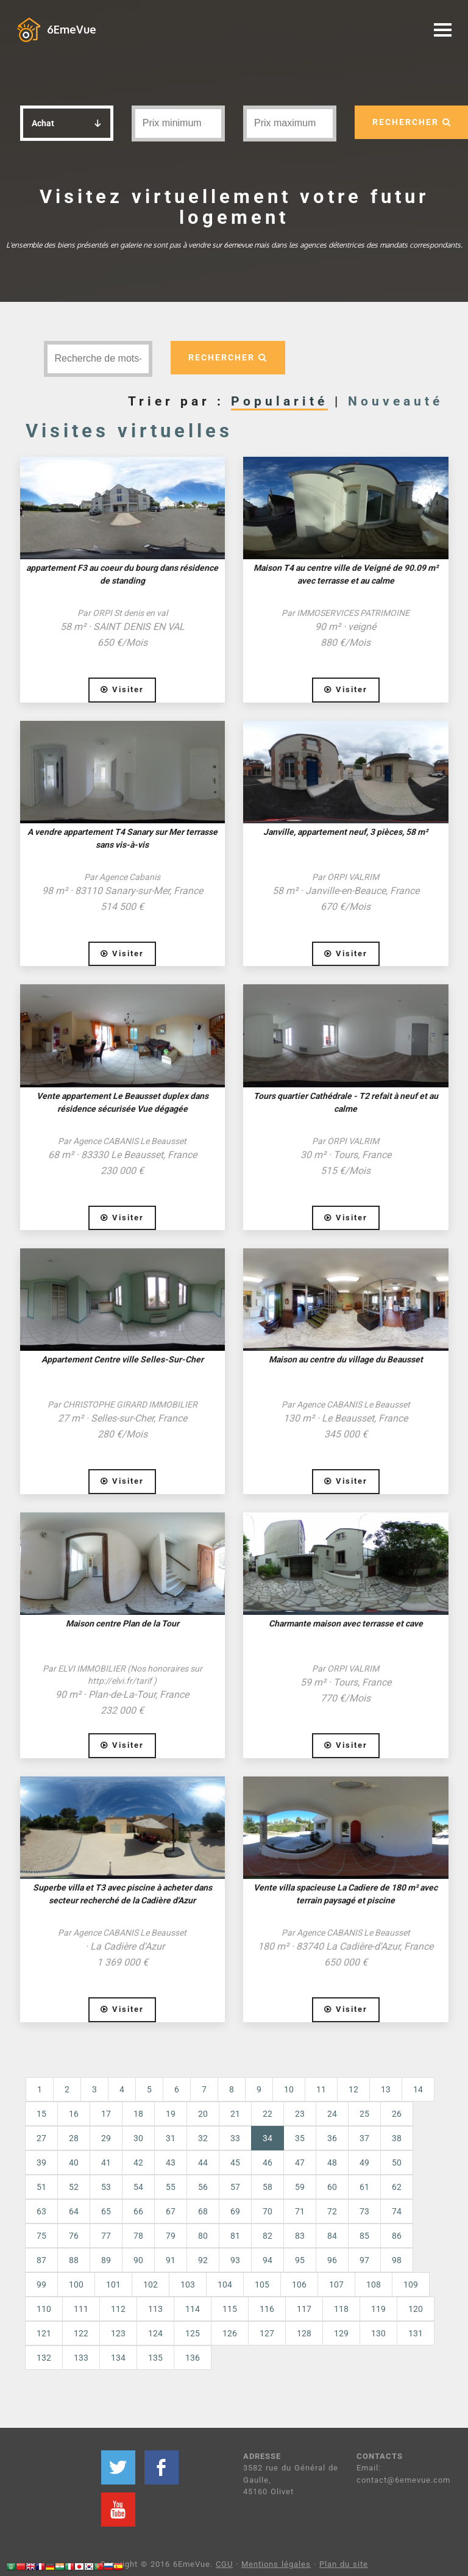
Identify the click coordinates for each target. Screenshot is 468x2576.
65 (106, 2211)
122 (81, 2333)
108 (373, 2284)
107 (336, 2284)
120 (415, 2309)
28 (74, 2138)
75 (41, 2236)
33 (235, 2138)
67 (171, 2211)
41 (106, 2162)
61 (364, 2187)
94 (267, 2260)
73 (364, 2211)
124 (155, 2333)
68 (203, 2211)
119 (378, 2309)
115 (229, 2309)
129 (341, 2333)
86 (397, 2236)
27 (41, 2138)
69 (235, 2211)
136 (192, 2358)
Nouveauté (395, 401)
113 (155, 2309)
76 (74, 2236)
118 (341, 2309)
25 (364, 2114)
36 (332, 2138)
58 (267, 2187)
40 (74, 2162)
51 (41, 2187)
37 (364, 2138)
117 (304, 2309)
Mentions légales (276, 2564)
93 (235, 2260)
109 (410, 2284)
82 (267, 2236)
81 (235, 2236)
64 (74, 2211)
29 (106, 2138)
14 (418, 2089)
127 (267, 2333)
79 (171, 2236)
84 (332, 2236)
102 (150, 2284)
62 (397, 2187)
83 (300, 2236)
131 (415, 2333)
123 (118, 2333)
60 (332, 2187)
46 (267, 2162)
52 (74, 2187)
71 (300, 2211)
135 (155, 2358)
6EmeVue (71, 29)
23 (300, 2114)
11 (321, 2089)
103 (187, 2284)
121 (44, 2333)
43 (171, 2162)
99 (41, 2284)
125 (192, 2333)
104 (225, 2284)
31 (171, 2138)
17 (106, 2114)
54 (138, 2187)
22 (267, 2114)
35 (300, 2138)
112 (118, 2309)
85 (364, 2236)
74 (397, 2211)
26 (397, 2114)
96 (332, 2260)
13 (386, 2089)
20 (203, 2114)
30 (138, 2138)
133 (81, 2358)
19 (171, 2114)
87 (41, 2260)
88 (74, 2260)
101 (113, 2284)
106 (299, 2284)
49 (364, 2162)
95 (300, 2260)
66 (138, 2211)
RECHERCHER (228, 357)
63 (41, 2211)
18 (138, 2114)
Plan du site (343, 2564)
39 (41, 2162)
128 (304, 2333)
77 (106, 2236)
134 (118, 2358)
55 (171, 2187)
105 (262, 2284)
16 (74, 2114)
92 (203, 2260)
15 (41, 2114)
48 (332, 2162)
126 (229, 2333)
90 (138, 2260)
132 (44, 2358)
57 (235, 2187)
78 (138, 2236)
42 (138, 2162)
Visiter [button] (122, 689)
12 (353, 2089)
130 (378, 2333)
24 (332, 2114)
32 (203, 2138)
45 (235, 2162)
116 (267, 2309)
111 (81, 2309)
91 (171, 2260)
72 (332, 2211)
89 (106, 2260)
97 (364, 2260)
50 (397, 2162)
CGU (224, 2564)
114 (192, 2309)
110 (44, 2309)
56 (203, 2187)
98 (397, 2260)
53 (106, 2187)
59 (300, 2187)
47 (300, 2162)
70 (267, 2211)
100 (76, 2284)
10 (289, 2089)
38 (397, 2138)
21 (235, 2114)
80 (203, 2236)
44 (203, 2162)
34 (273, 2137)
